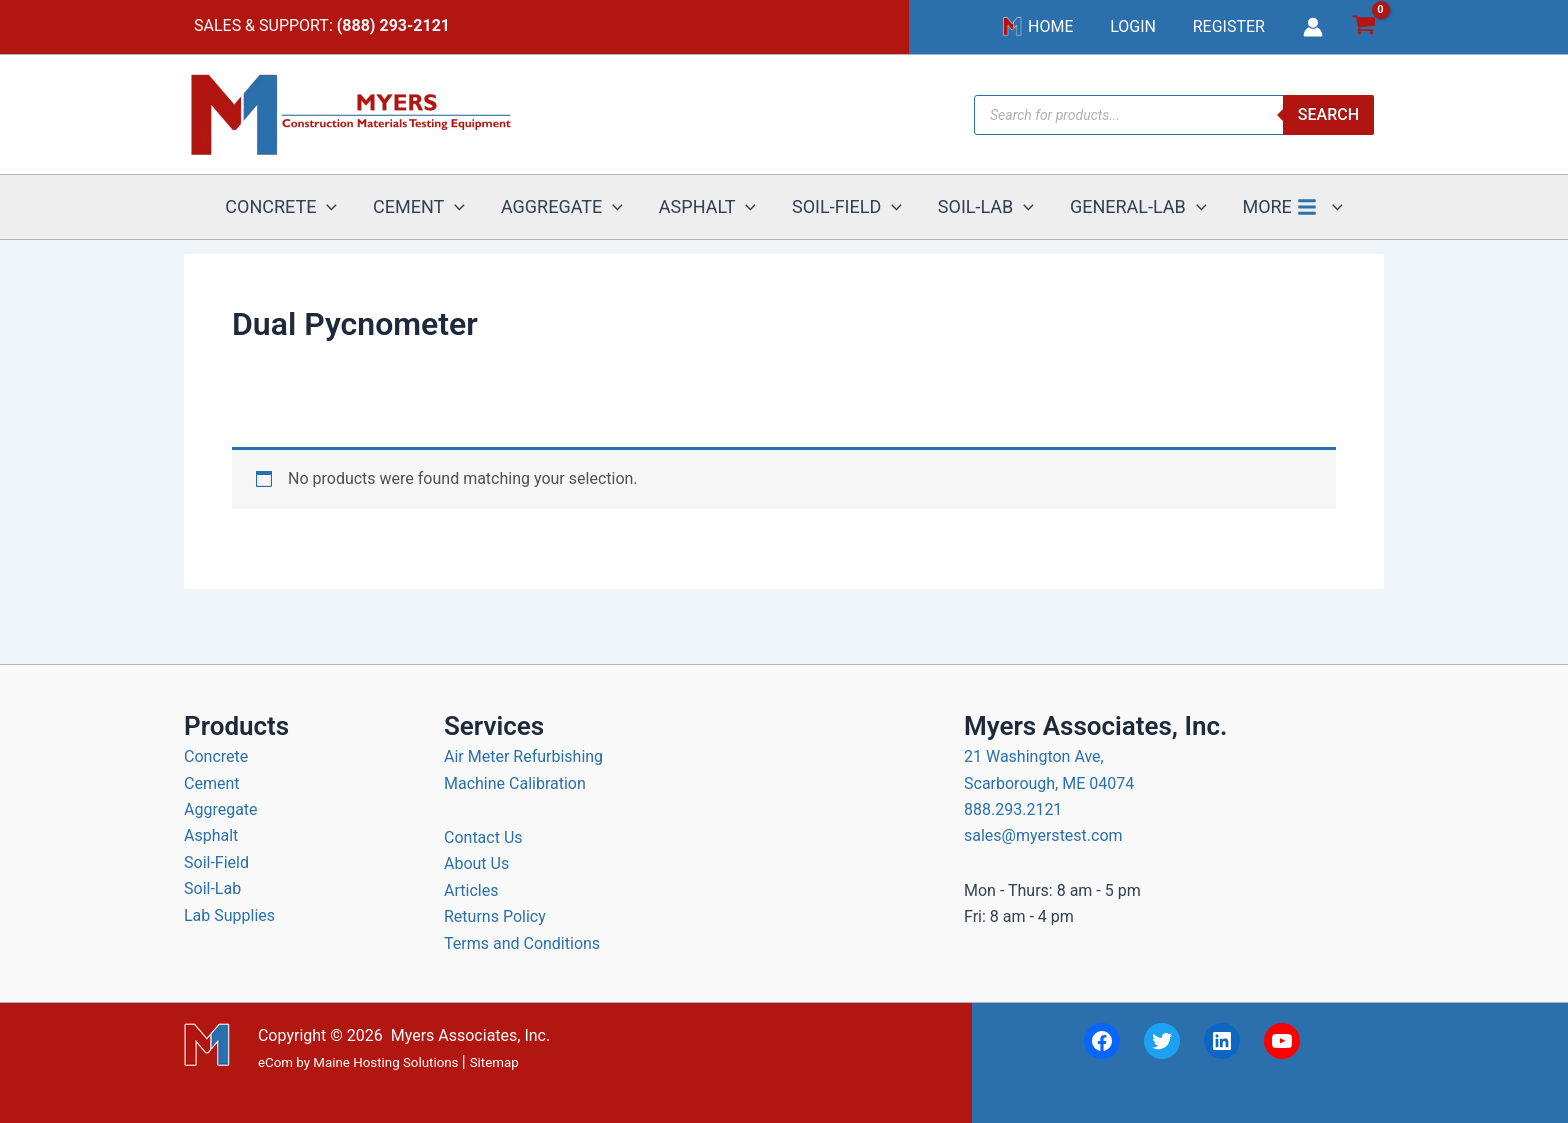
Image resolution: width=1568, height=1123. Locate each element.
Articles (471, 890)
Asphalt (211, 835)
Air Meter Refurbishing (523, 756)
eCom (275, 1062)
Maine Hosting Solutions (385, 1062)
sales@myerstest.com (1043, 835)
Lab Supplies (229, 915)
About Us (476, 863)
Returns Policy (495, 916)
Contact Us (483, 837)
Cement (211, 783)
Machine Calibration (515, 783)
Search (1328, 120)
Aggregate (221, 809)
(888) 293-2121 (393, 28)
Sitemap (494, 1062)
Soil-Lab (212, 888)
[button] (347, 216)
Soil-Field (216, 862)
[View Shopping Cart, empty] (1363, 30)
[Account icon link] (1313, 30)
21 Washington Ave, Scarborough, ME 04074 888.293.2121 (1049, 783)
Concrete (216, 756)
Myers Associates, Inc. (471, 1035)
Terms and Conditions (522, 943)
